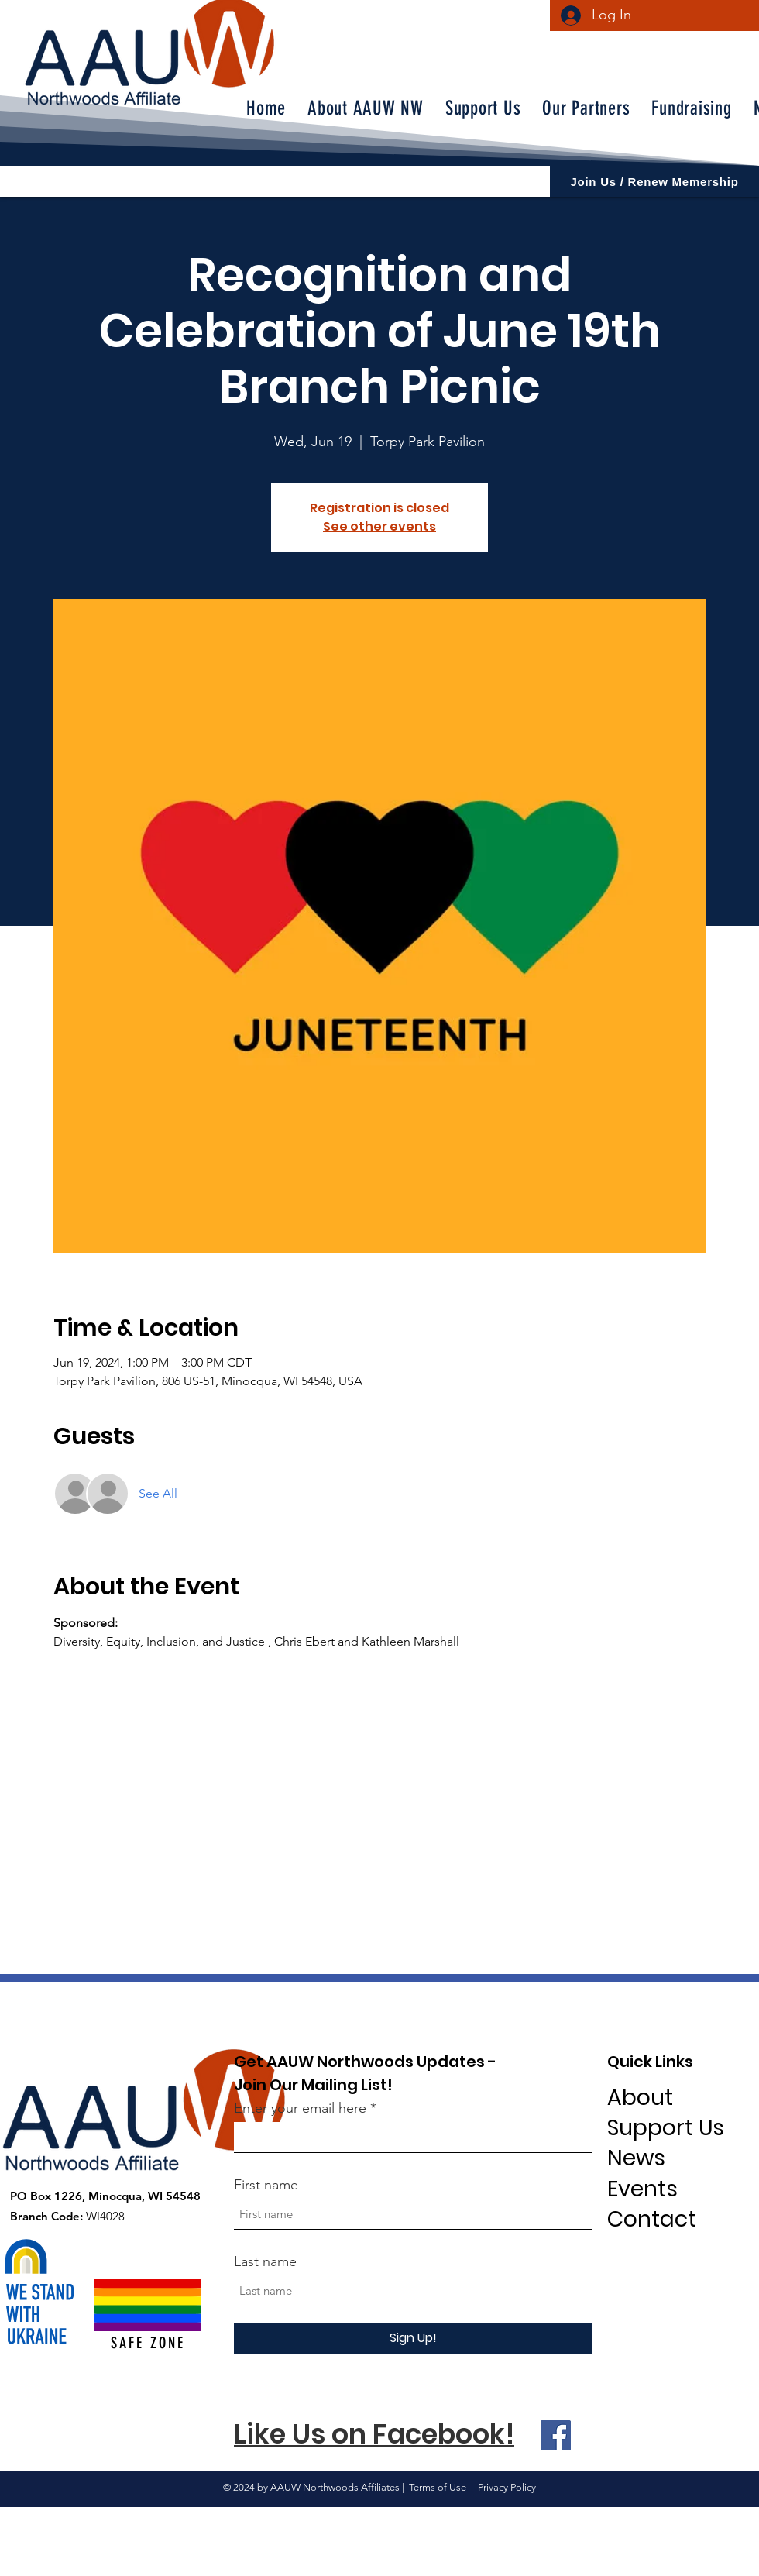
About (640, 2097)
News (636, 2158)
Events (642, 2189)
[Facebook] (556, 2435)
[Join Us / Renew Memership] (654, 181)
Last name (265, 2261)
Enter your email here (300, 2108)
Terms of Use (437, 2487)
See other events (379, 526)
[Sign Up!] (413, 2338)
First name (266, 2185)
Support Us (665, 2128)
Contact (651, 2219)
